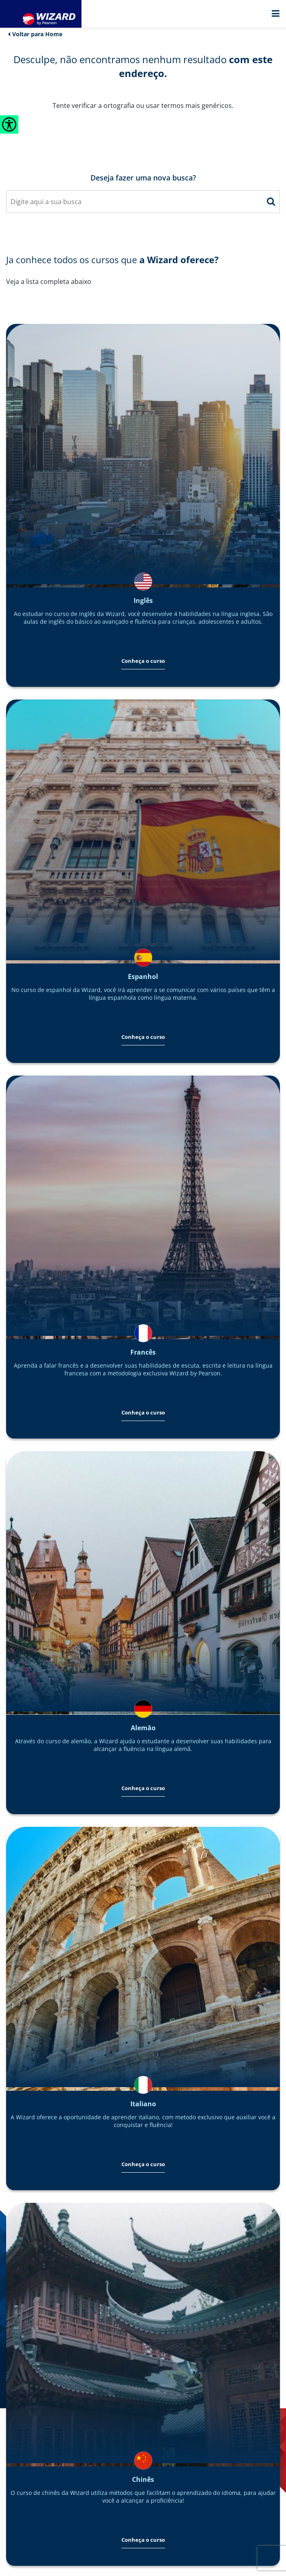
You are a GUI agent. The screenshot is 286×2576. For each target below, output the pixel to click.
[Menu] (275, 14)
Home (53, 34)
